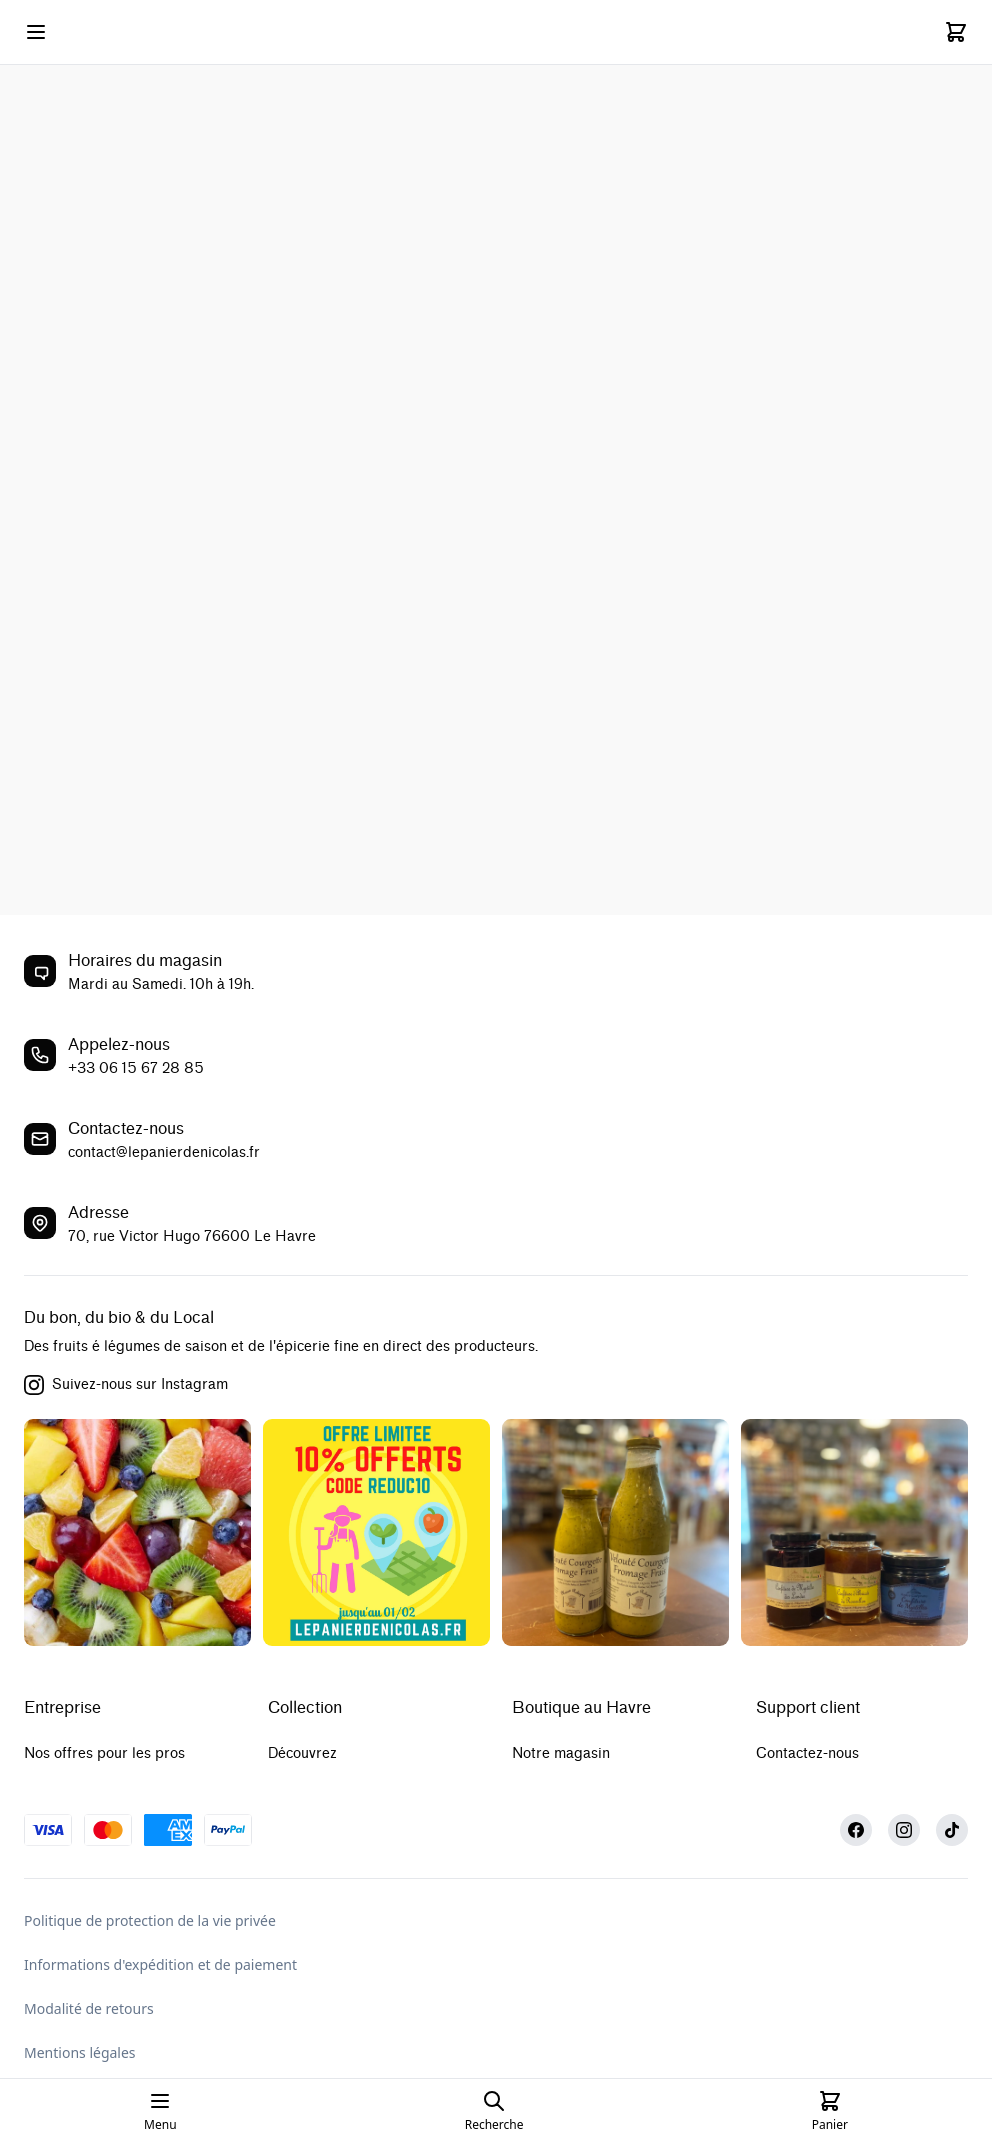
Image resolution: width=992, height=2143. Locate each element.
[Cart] (956, 32)
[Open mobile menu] (36, 32)
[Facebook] (856, 1830)
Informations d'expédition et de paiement (160, 1964)
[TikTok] (952, 1830)
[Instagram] (904, 1830)
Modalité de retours (89, 2008)
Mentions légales (80, 2052)
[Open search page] (494, 2111)
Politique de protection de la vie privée (150, 1920)
